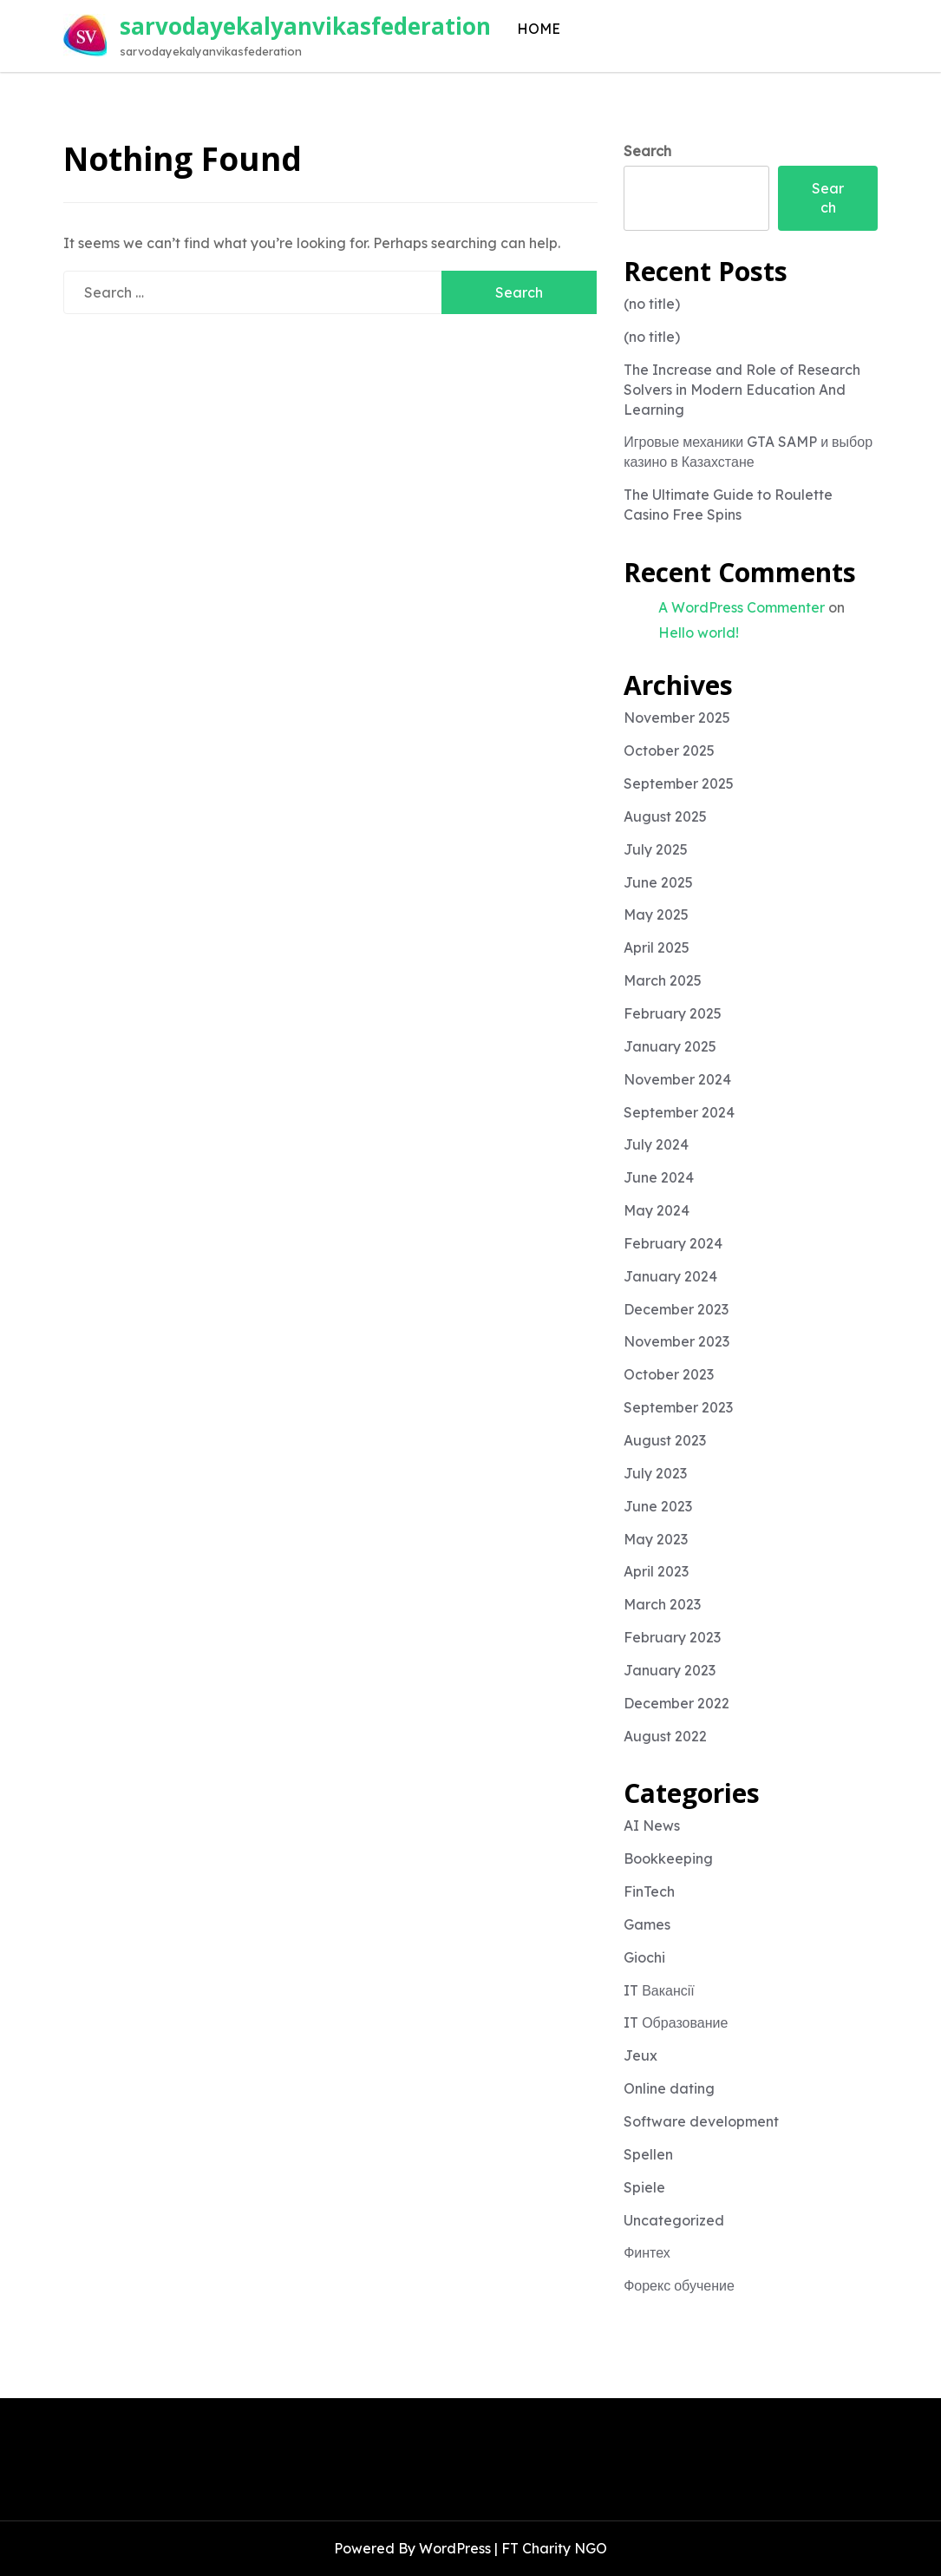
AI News (652, 1825)
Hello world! (698, 632)
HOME (538, 28)
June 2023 (658, 1506)
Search (647, 151)
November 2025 (677, 717)
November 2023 (676, 1341)
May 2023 (656, 1539)
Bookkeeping (668, 1858)
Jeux (640, 2055)
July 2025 (656, 849)
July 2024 (656, 1144)
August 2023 (665, 1440)
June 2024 (659, 1177)
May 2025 (656, 914)
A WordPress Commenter (741, 607)
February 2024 (673, 1243)
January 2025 (670, 1046)
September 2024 (679, 1112)
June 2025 (658, 882)
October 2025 (669, 750)
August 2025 (665, 816)
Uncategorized (674, 2220)
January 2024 (670, 1276)
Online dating (669, 2088)
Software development (701, 2121)
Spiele (644, 2187)
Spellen (648, 2154)
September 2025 (679, 783)
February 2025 (673, 1013)
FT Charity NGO (554, 2548)
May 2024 (656, 1210)
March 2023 (662, 1604)
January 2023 (670, 1670)
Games (647, 1924)
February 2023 (672, 1637)
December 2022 (676, 1703)
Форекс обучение (679, 2285)
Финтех (647, 2252)
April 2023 (656, 1571)
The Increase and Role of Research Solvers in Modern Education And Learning (742, 389)
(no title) (652, 303)
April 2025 (656, 947)
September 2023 (678, 1407)
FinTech (649, 1891)
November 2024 (677, 1079)
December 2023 (676, 1309)
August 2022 (665, 1736)
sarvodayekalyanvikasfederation (305, 26)
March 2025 (663, 980)
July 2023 (655, 1473)
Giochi (644, 1957)
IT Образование (676, 2022)
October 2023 (669, 1374)
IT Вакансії (659, 1990)
